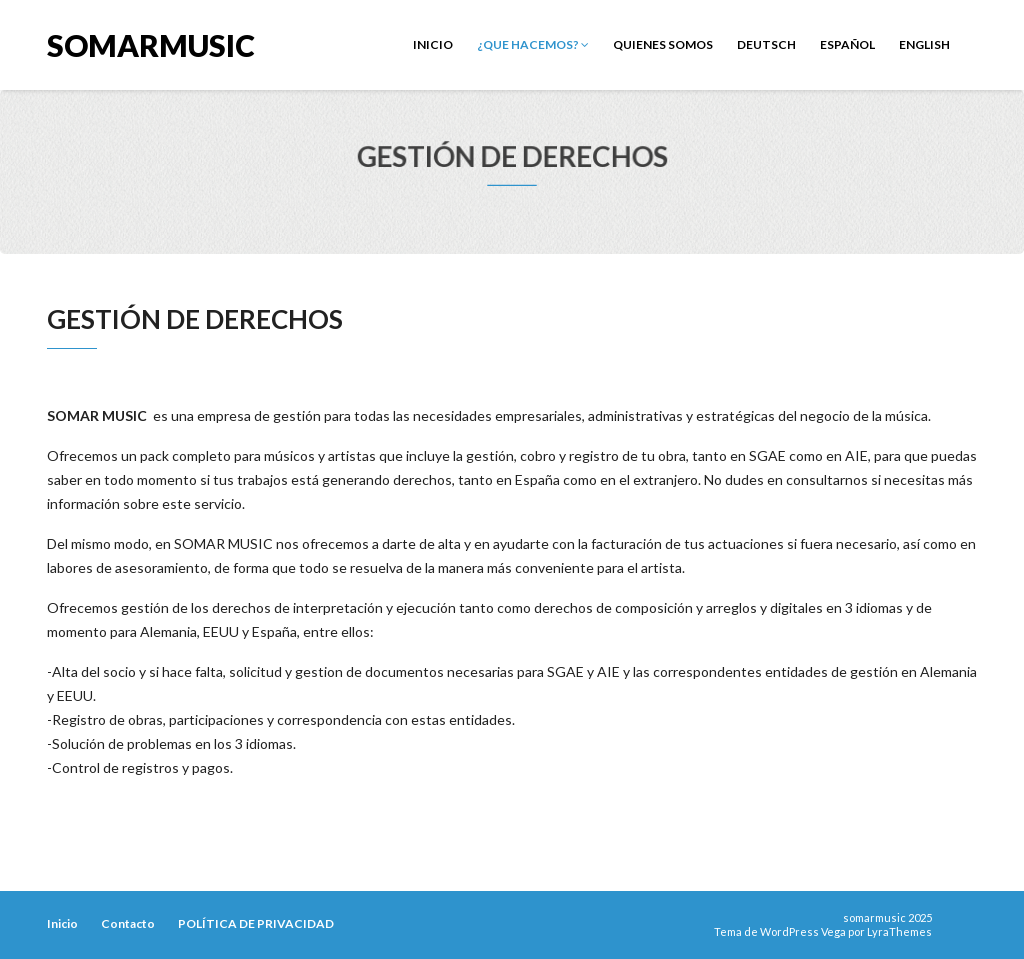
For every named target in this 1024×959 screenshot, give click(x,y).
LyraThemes (899, 931)
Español (847, 44)
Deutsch (766, 44)
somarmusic (151, 43)
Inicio (433, 44)
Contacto (128, 923)
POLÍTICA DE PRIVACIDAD (256, 923)
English (924, 44)
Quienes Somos (663, 44)
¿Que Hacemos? (533, 44)
